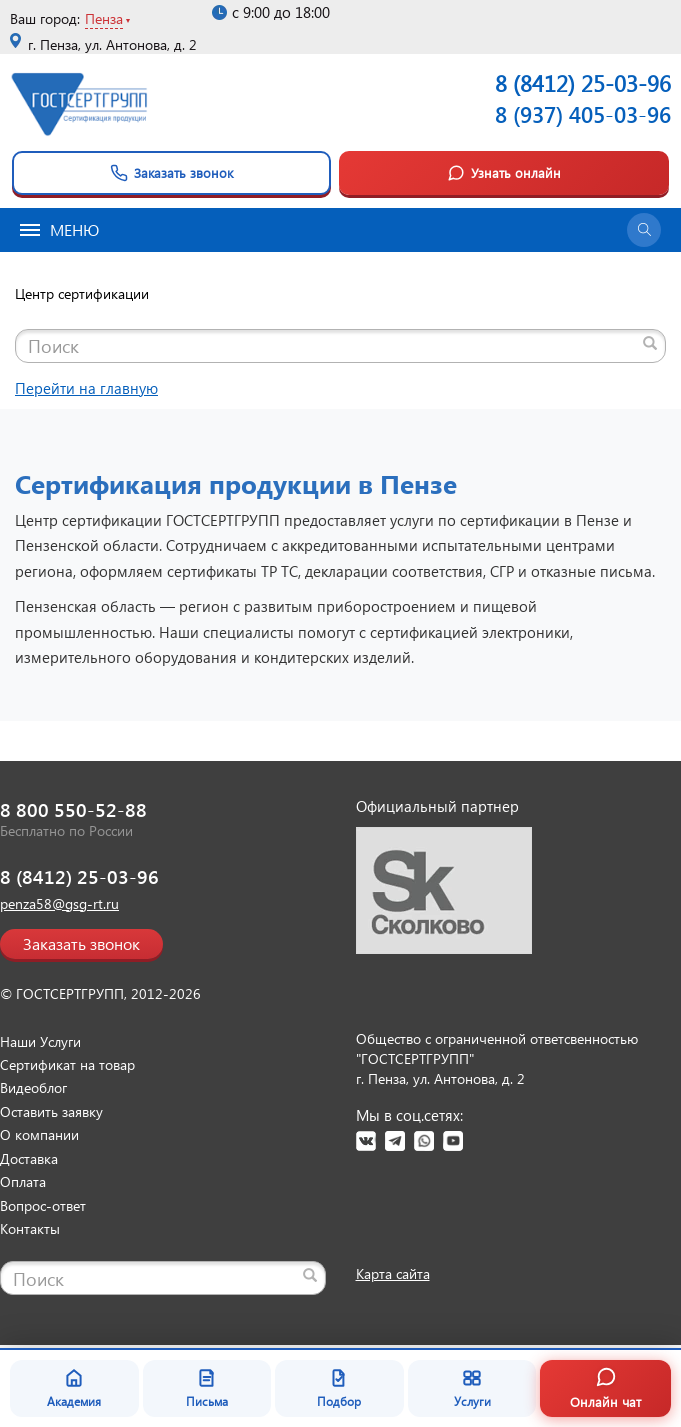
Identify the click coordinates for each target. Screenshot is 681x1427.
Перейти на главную (86, 388)
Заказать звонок (171, 173)
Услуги (472, 1388)
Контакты (30, 1228)
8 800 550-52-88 (73, 809)
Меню (59, 229)
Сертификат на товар (67, 1064)
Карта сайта (393, 1273)
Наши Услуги (40, 1041)
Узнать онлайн (504, 173)
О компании (39, 1134)
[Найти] (650, 343)
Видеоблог (33, 1087)
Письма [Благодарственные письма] (207, 1388)
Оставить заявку (51, 1111)
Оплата (23, 1181)
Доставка (29, 1158)
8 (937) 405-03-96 (583, 114)
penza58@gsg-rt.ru (59, 903)
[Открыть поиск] (644, 230)
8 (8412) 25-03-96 (79, 876)
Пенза (104, 18)
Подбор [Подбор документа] (339, 1388)
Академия (74, 1388)
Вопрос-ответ (43, 1205)
